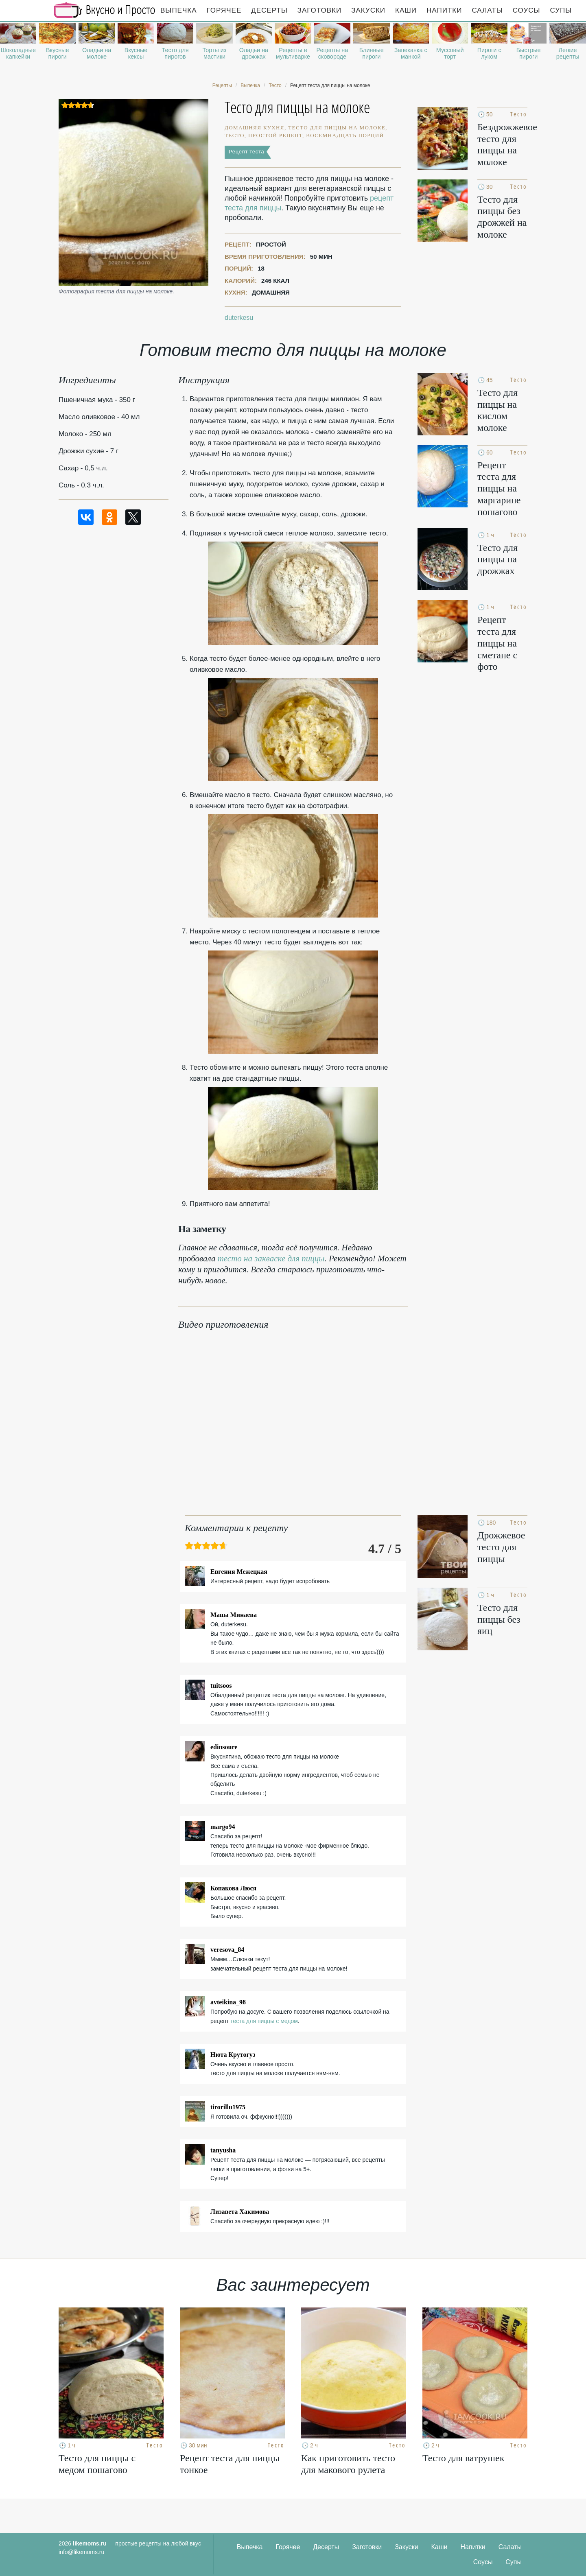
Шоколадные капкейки (18, 53)
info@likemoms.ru (81, 2552)
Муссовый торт (450, 53)
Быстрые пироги (528, 53)
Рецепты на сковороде (332, 53)
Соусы (526, 10)
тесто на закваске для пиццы (271, 1258)
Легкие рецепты (567, 53)
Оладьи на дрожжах (253, 53)
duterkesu (239, 317)
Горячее (224, 10)
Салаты (487, 10)
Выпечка (178, 10)
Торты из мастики (215, 53)
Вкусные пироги (57, 53)
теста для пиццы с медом (264, 2021)
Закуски (368, 10)
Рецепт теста (246, 152)
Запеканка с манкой (410, 53)
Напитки (444, 10)
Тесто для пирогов (175, 53)
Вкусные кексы (136, 53)
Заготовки (319, 10)
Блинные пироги (371, 53)
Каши (406, 10)
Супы (561, 10)
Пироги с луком (489, 53)
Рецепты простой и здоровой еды (104, 10)
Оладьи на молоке (96, 53)
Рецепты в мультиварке (293, 53)
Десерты (269, 10)
